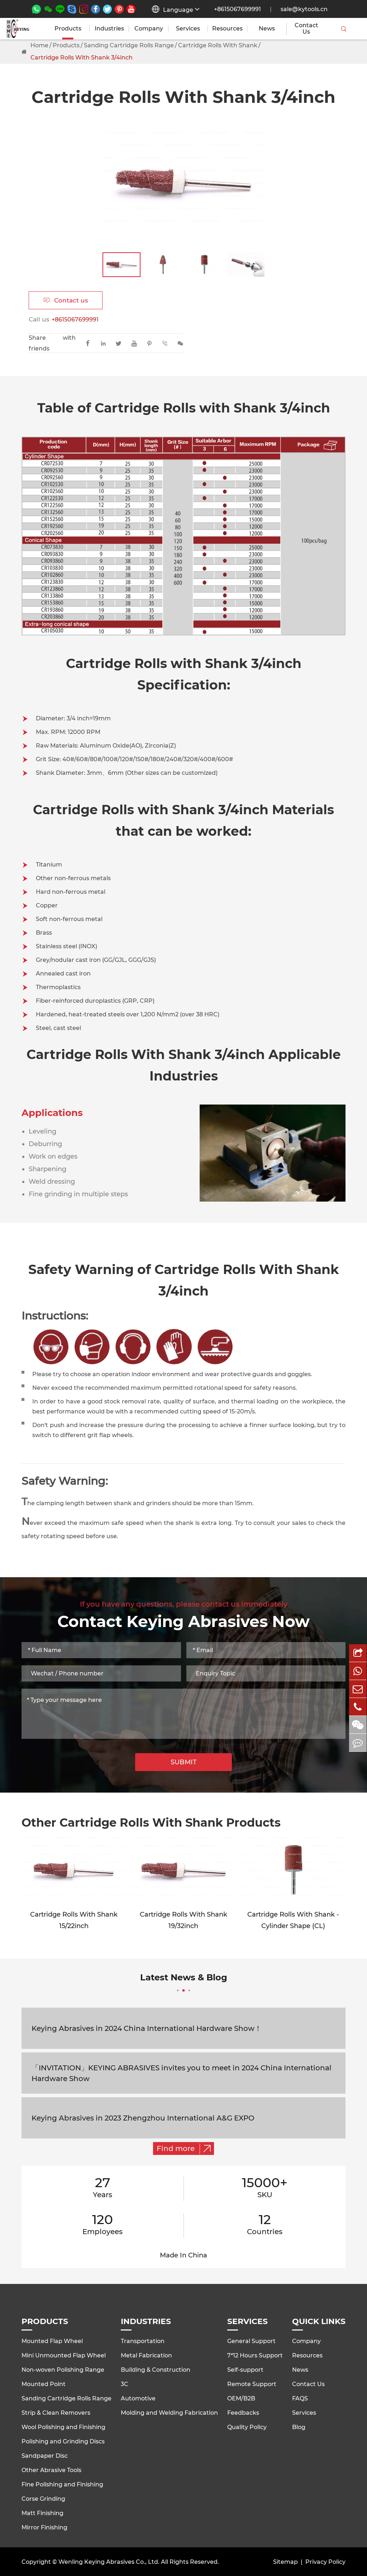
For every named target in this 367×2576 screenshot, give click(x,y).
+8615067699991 (237, 9)
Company (148, 28)
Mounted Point (44, 2384)
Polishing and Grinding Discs (63, 2441)
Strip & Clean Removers (56, 2412)
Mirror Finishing (44, 2527)
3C (124, 2384)
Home (39, 45)
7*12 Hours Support (255, 2355)
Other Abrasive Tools (51, 2470)
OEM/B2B (241, 2398)
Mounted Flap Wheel (52, 2341)
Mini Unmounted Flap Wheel (64, 2355)
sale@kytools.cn (304, 9)
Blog (298, 2427)
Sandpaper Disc (45, 2455)
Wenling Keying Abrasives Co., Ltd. (108, 2561)
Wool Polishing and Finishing (63, 2427)
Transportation (143, 2341)
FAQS (300, 2398)
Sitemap (285, 2561)
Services (188, 28)
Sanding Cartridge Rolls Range (129, 45)
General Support (251, 2341)
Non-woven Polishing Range (63, 2369)
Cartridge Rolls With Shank (217, 45)
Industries (109, 28)
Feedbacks (243, 2412)
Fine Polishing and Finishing (62, 2484)
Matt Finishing (42, 2513)
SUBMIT (184, 1762)
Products (67, 28)
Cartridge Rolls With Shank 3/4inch (81, 57)
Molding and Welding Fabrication (169, 2412)
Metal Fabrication (146, 2355)
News (267, 28)
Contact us (65, 300)
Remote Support (251, 2384)
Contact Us (306, 28)
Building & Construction (155, 2369)
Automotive (138, 2398)
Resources (227, 28)
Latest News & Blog (183, 1981)
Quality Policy (247, 2427)
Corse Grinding (43, 2498)
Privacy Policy (325, 2561)
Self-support (245, 2369)
